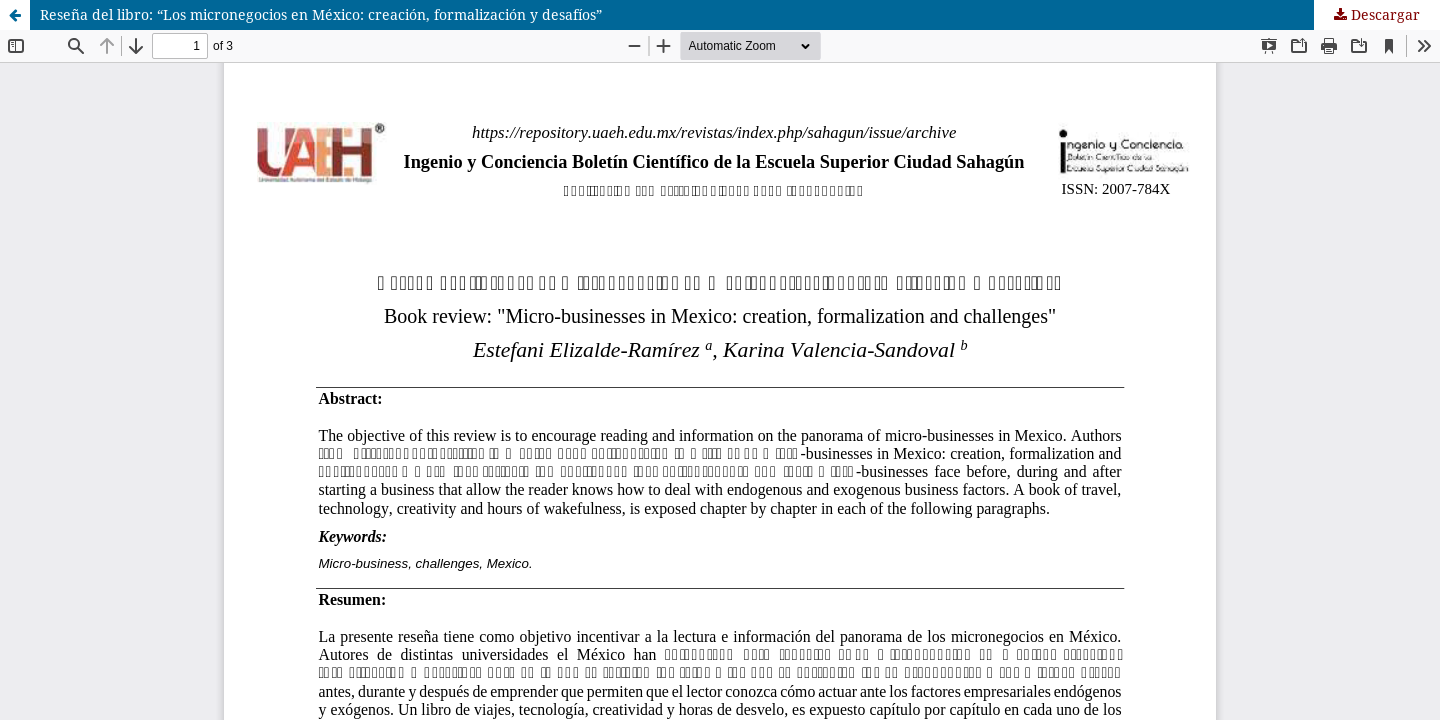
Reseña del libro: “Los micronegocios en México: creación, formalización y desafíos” (321, 14)
